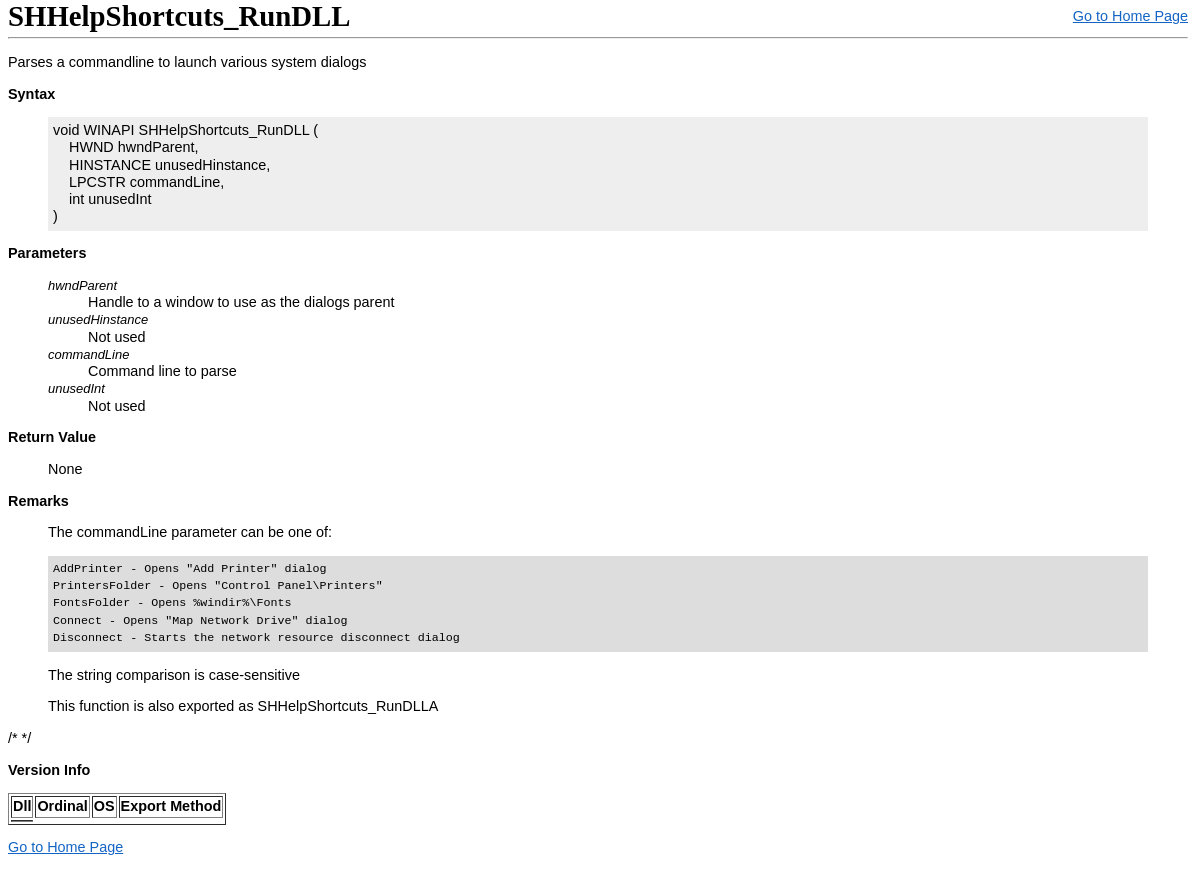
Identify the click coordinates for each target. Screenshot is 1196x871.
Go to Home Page (1130, 16)
